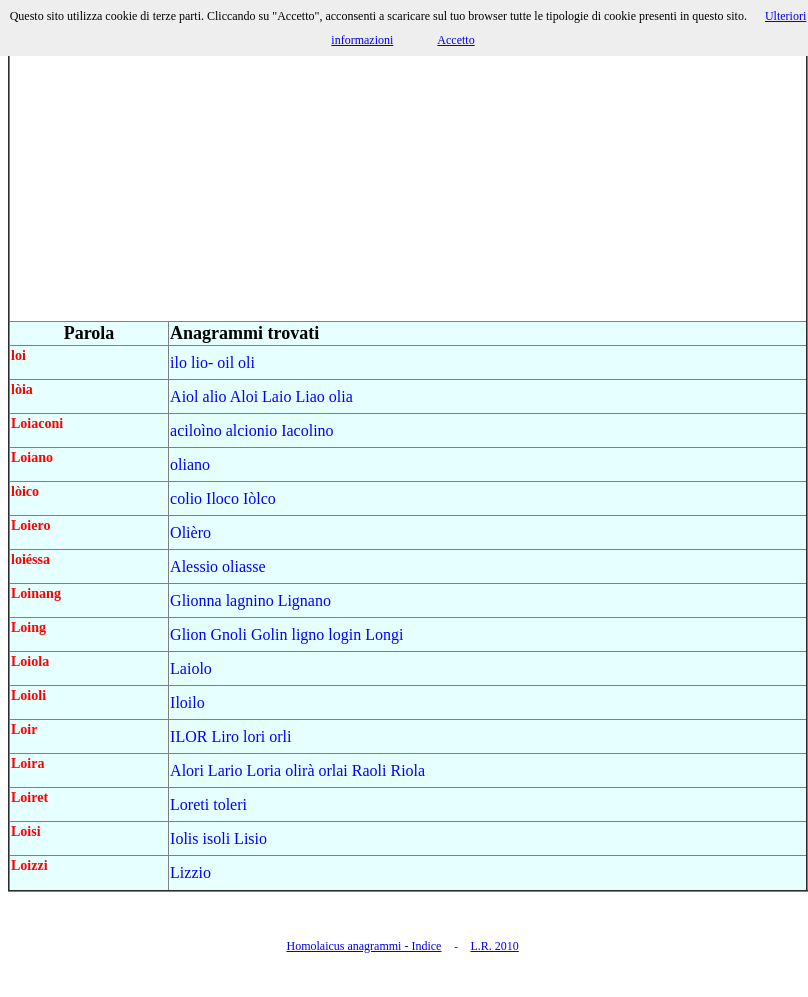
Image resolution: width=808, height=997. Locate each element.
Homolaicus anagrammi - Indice (363, 946)
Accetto (455, 40)
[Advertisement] (408, 180)
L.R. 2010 (494, 946)
